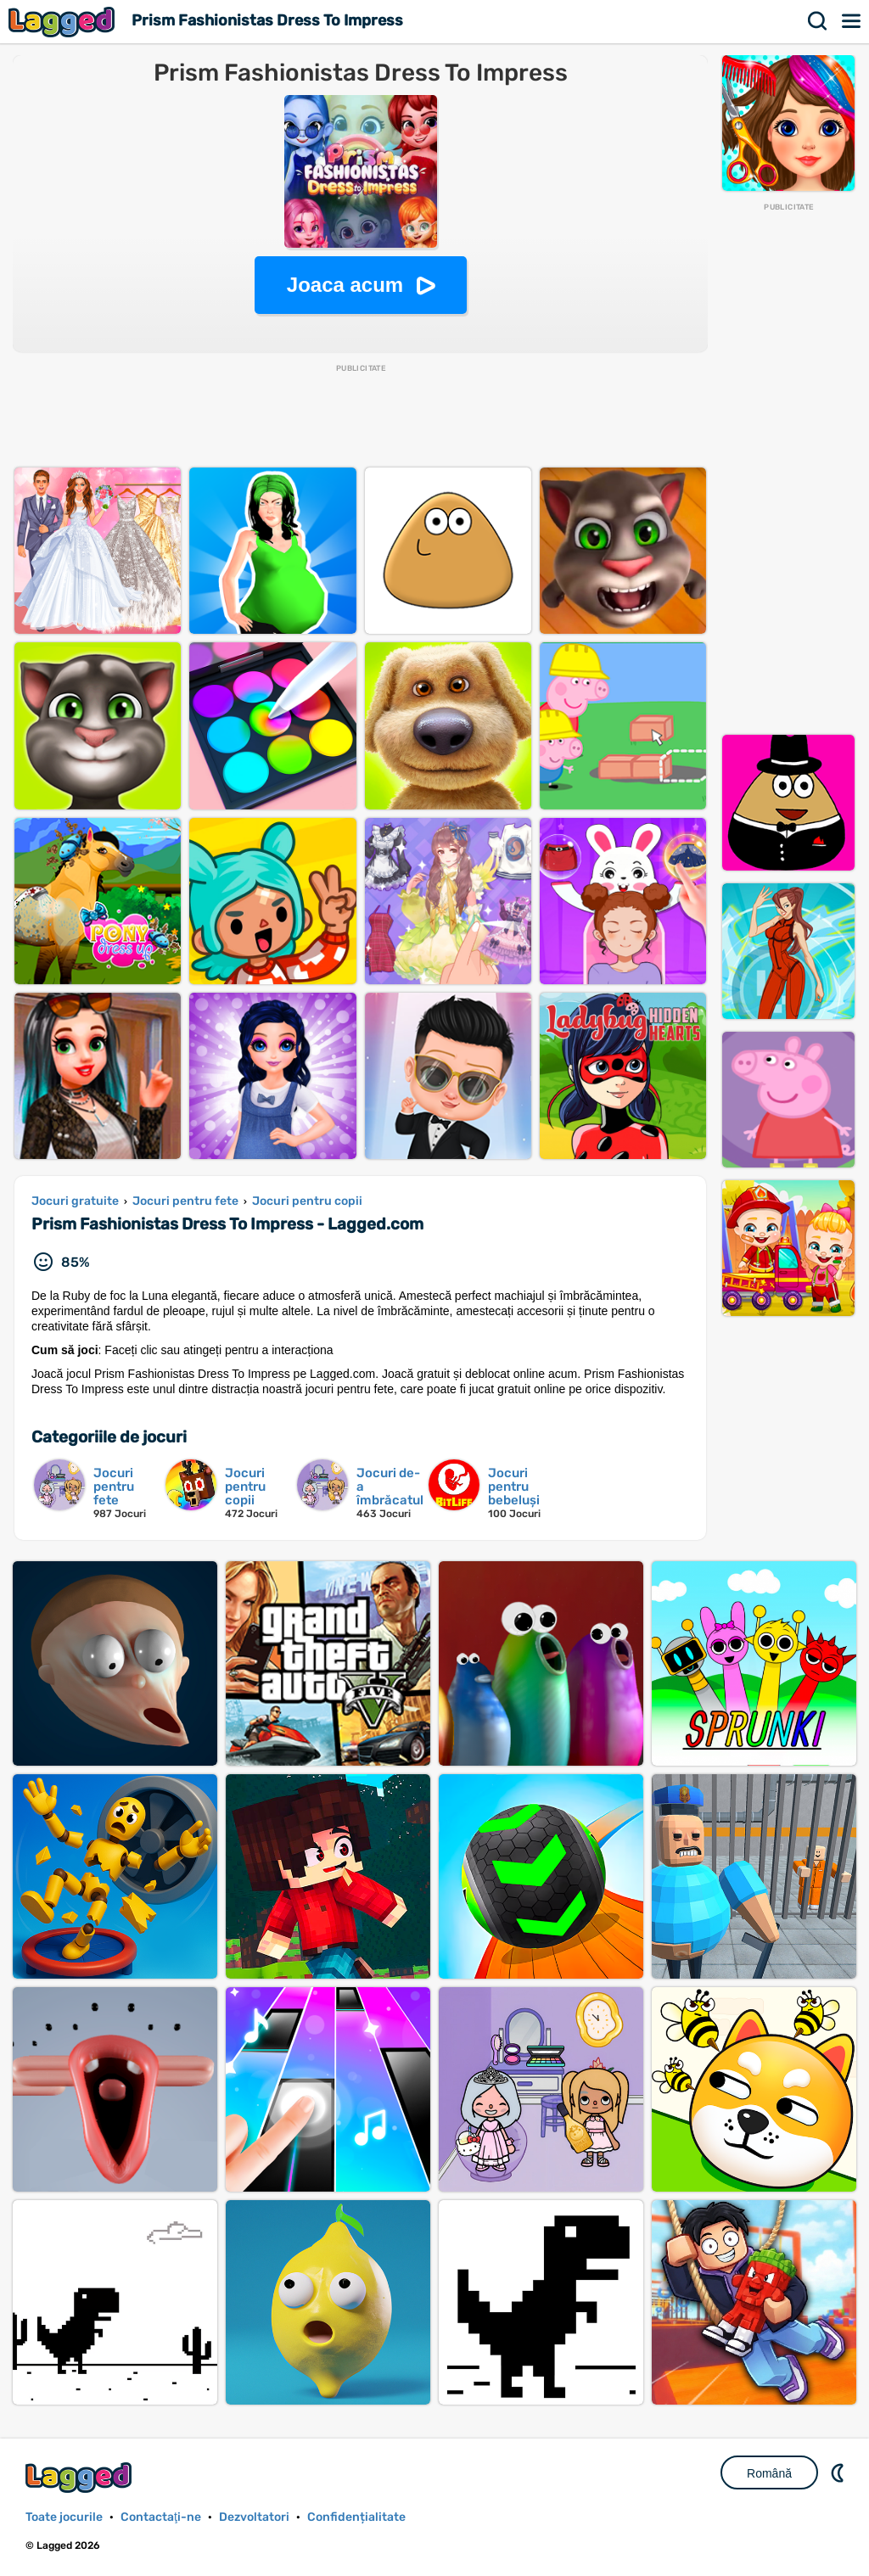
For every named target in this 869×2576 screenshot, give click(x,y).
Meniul (852, 21)
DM (839, 2472)
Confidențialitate (356, 2517)
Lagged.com (80, 2477)
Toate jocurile (64, 2517)
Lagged (63, 21)
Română (769, 2473)
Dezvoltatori (254, 2517)
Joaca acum (345, 284)
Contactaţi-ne (161, 2517)
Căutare (818, 21)
